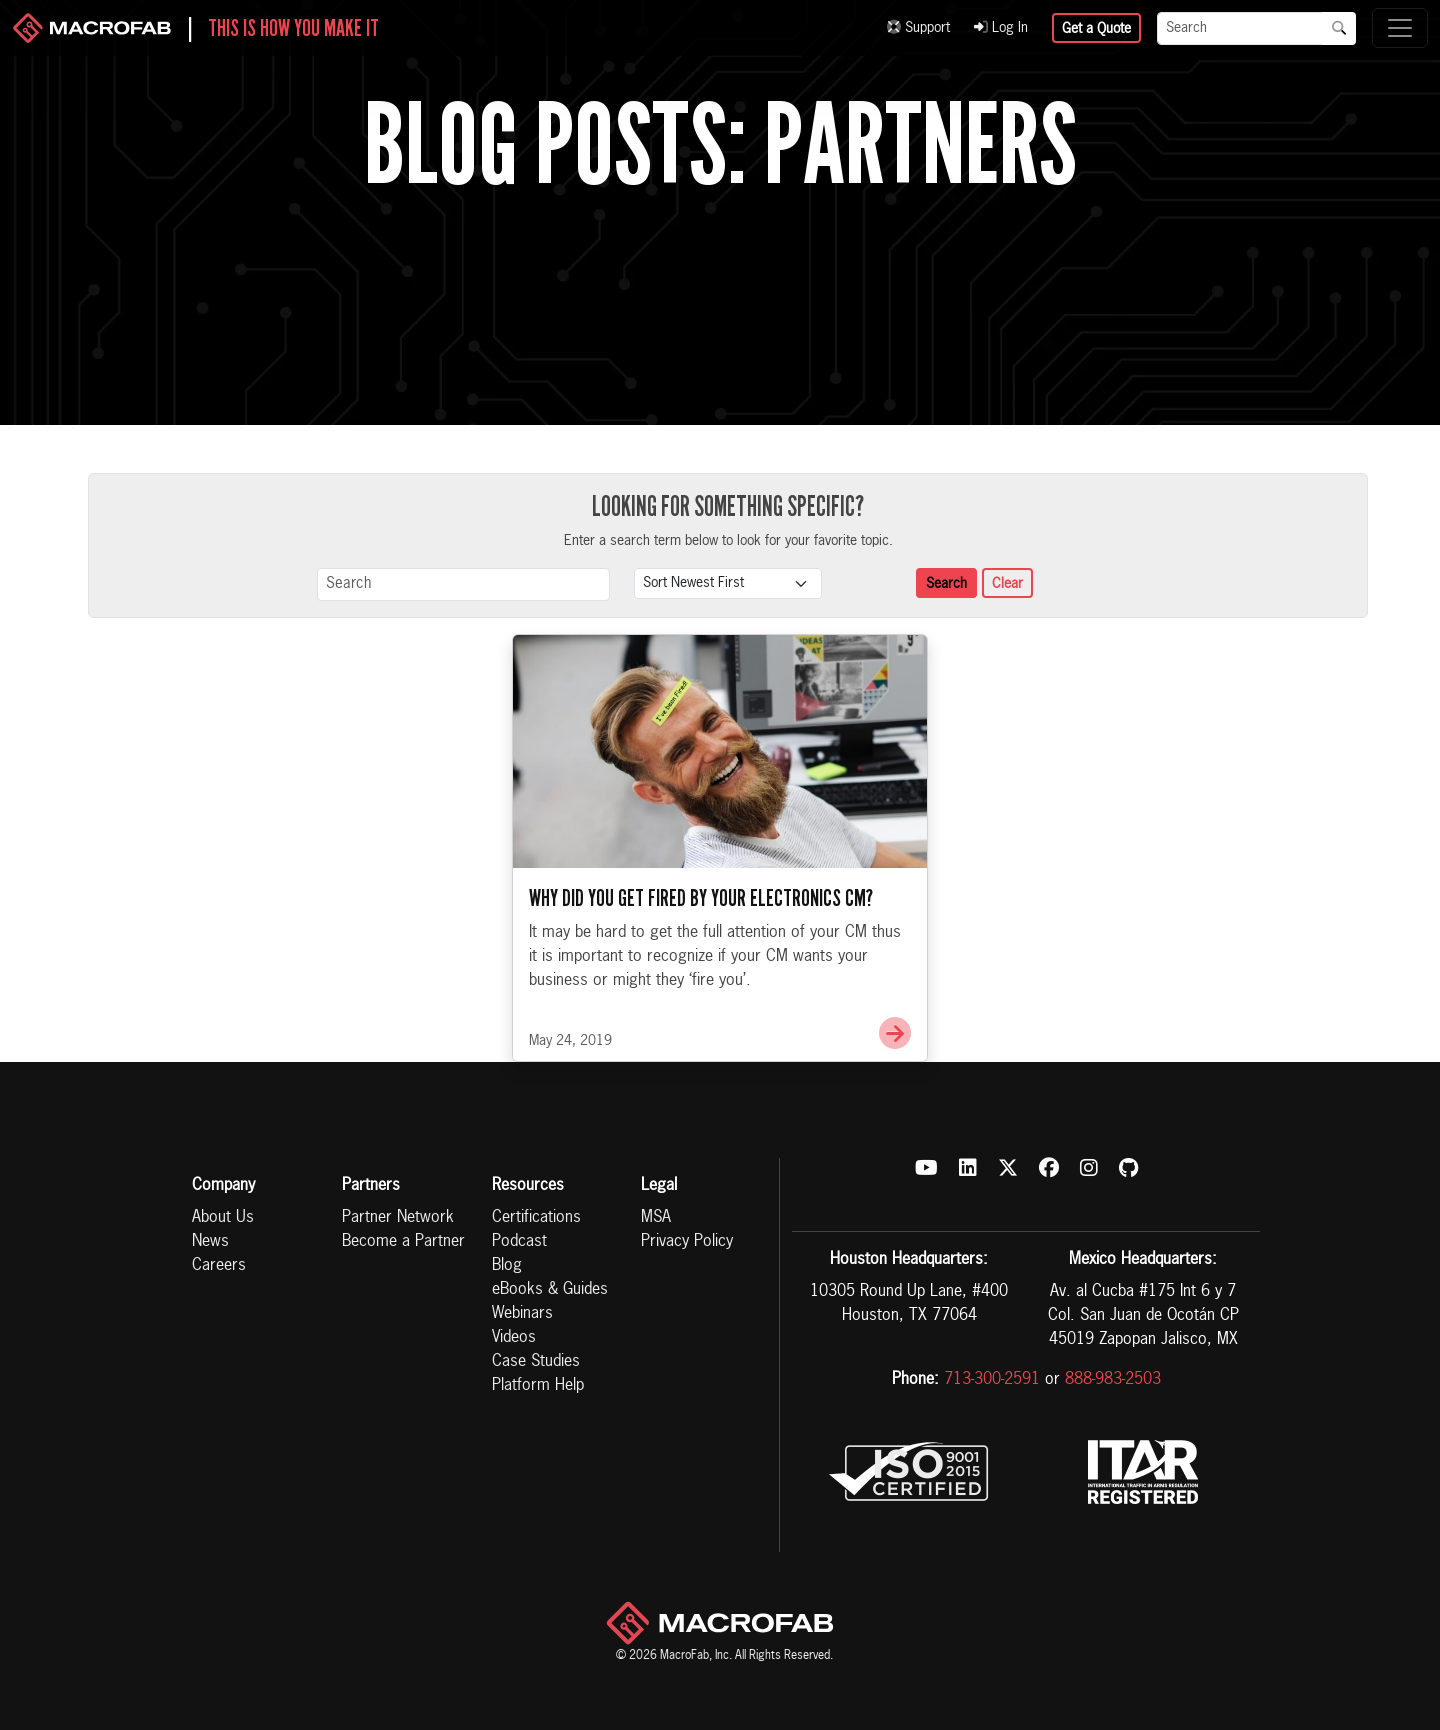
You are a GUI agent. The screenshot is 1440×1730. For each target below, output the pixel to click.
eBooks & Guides (550, 1290)
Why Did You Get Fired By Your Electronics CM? (701, 898)
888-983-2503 (1113, 1380)
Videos (514, 1338)
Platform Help (538, 1386)
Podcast (519, 1242)
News (210, 1242)
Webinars (522, 1314)
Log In (1001, 28)
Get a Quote (1096, 29)
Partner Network (398, 1218)
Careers (219, 1266)
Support (918, 28)
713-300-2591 (992, 1380)
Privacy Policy (687, 1242)
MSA (656, 1218)
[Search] (1240, 28)
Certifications (536, 1218)
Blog (507, 1266)
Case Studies (536, 1362)
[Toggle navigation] (1400, 28)
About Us (223, 1218)
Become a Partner (403, 1242)
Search (946, 584)
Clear (1007, 584)
